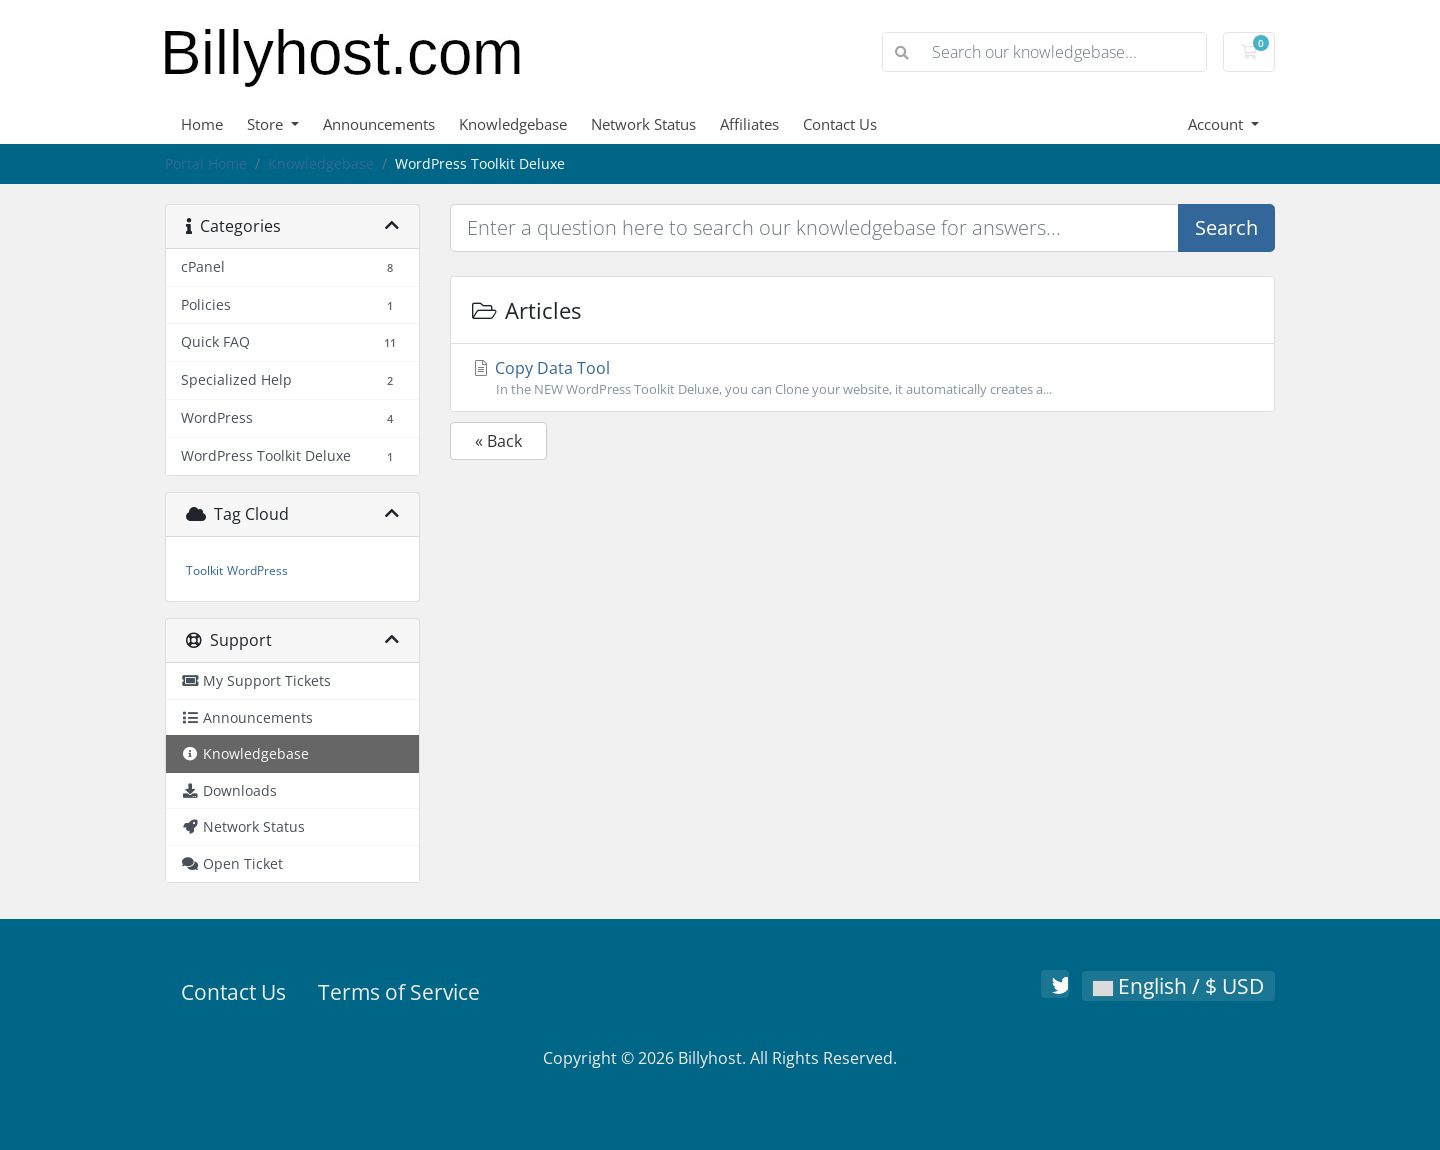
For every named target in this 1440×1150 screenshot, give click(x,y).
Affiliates (749, 124)
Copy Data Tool (862, 378)
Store (267, 124)
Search (1226, 227)
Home (202, 124)
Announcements (379, 124)
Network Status (643, 124)
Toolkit (204, 570)
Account (1217, 124)
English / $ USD (1178, 986)
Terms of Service (399, 992)
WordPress (257, 570)
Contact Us (840, 124)
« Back (498, 441)
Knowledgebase (513, 124)
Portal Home (206, 163)
